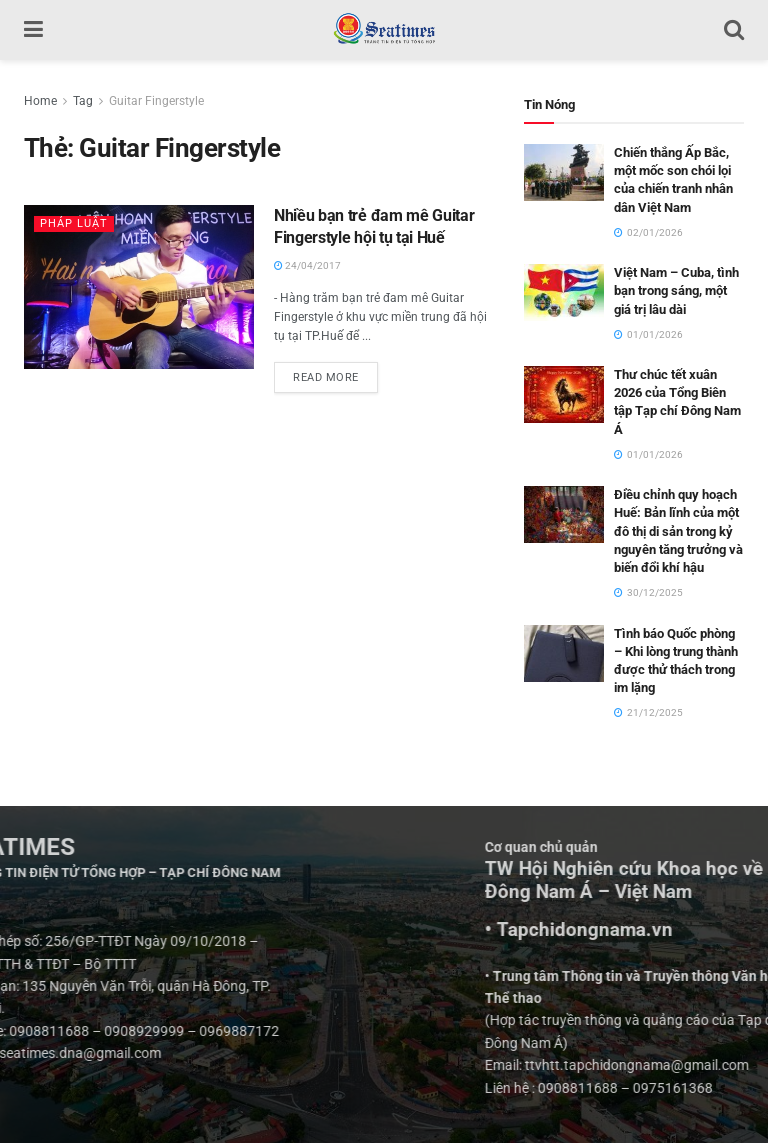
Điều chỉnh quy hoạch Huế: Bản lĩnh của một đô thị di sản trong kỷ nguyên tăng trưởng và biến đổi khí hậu (678, 531)
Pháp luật (74, 223)
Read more (335, 373)
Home (40, 101)
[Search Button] (734, 30)
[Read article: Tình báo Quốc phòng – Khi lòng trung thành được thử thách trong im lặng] (564, 653)
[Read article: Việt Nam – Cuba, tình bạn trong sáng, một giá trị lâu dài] (564, 292)
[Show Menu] (33, 30)
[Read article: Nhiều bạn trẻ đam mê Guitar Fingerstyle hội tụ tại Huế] (139, 287)
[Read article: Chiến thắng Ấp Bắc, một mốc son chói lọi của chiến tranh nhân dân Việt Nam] (564, 172)
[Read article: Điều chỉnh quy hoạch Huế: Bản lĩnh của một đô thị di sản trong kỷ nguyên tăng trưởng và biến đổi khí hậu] (564, 514)
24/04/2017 (307, 265)
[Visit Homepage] (383, 30)
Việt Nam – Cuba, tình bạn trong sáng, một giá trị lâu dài (676, 290)
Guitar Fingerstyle (156, 101)
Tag (83, 101)
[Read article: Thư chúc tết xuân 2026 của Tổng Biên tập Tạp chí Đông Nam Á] (564, 394)
